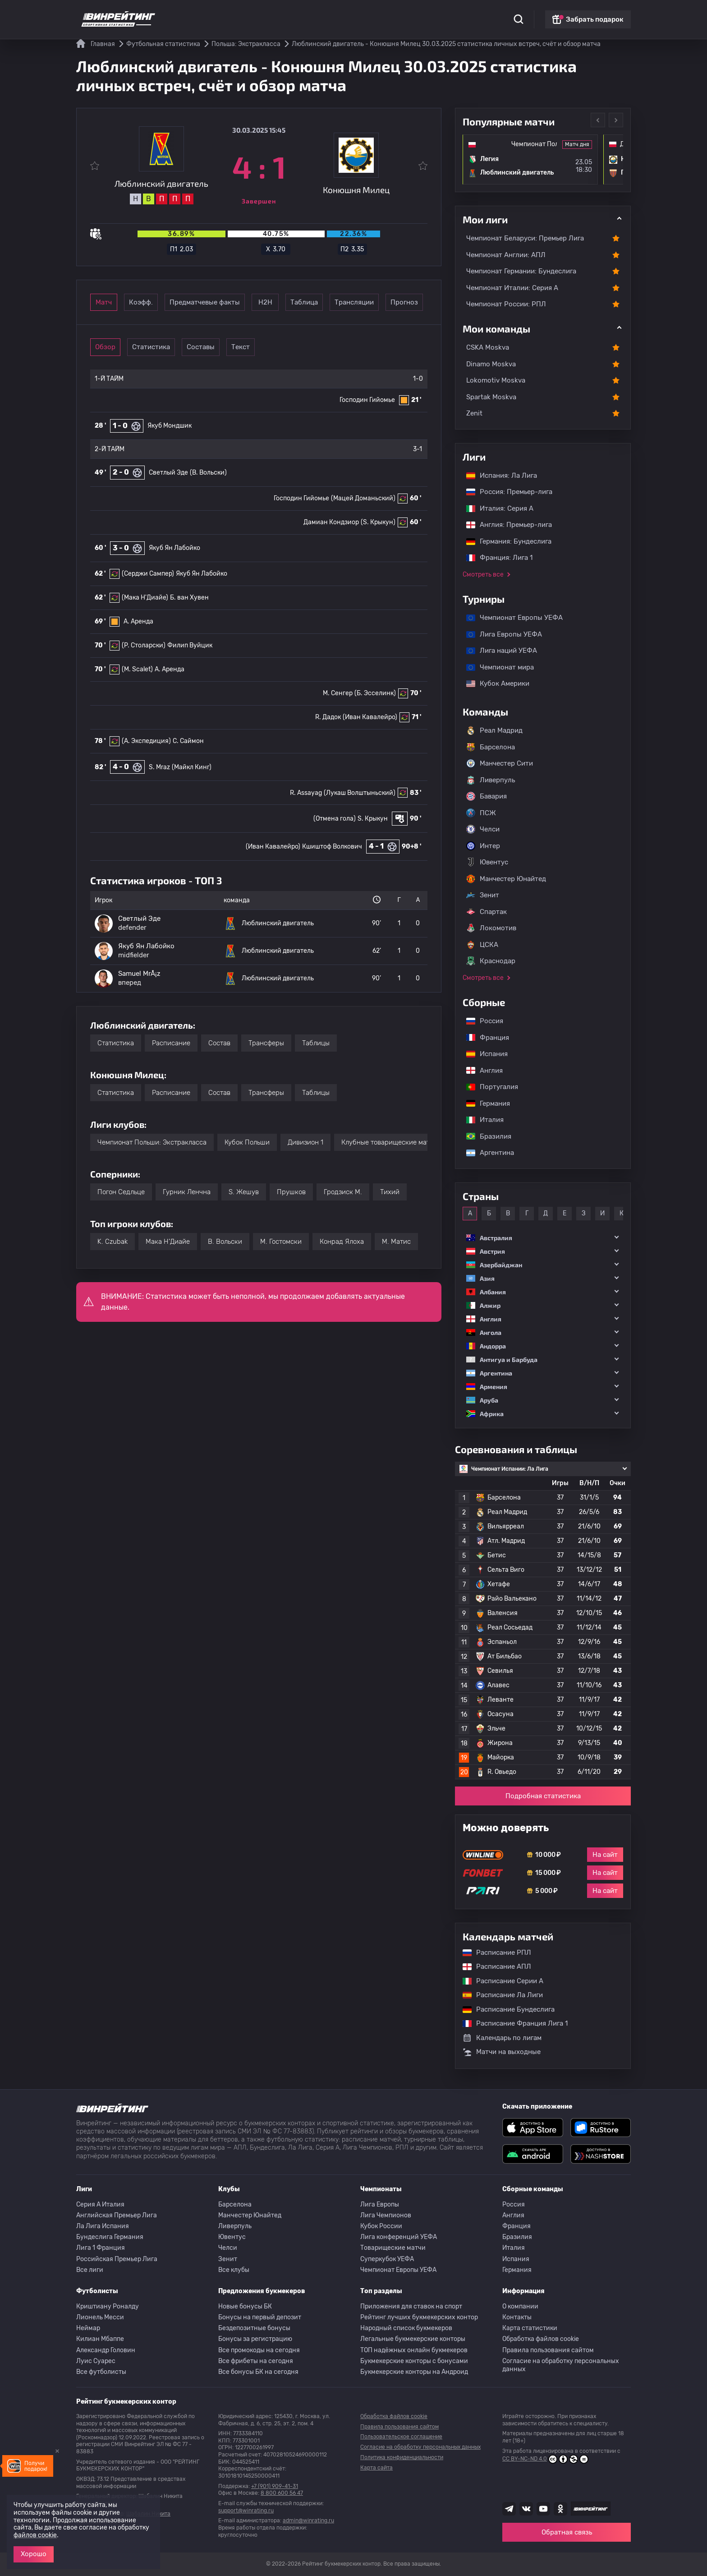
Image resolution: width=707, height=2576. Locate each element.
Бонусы (282, 13)
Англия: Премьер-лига (504, 525)
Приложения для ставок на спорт (411, 2306)
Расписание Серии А (498, 1981)
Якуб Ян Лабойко (174, 548)
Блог (382, 13)
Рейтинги (246, 13)
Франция (483, 1038)
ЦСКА (482, 944)
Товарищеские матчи (393, 2248)
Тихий (389, 1192)
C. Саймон (188, 741)
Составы (243, 347)
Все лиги (89, 2270)
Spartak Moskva (491, 397)
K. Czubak (112, 1241)
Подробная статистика (543, 1796)
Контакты (517, 2317)
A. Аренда (138, 621)
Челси (483, 829)
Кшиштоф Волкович (332, 846)
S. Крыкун (373, 818)
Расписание (171, 1043)
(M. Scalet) (137, 669)
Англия (480, 1070)
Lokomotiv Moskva (495, 380)
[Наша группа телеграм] (509, 2509)
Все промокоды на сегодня (259, 2350)
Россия (480, 1021)
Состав (219, 1043)
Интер (483, 845)
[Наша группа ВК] (526, 2509)
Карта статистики (529, 2328)
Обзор (118, 347)
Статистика (202, 13)
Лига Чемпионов (385, 2215)
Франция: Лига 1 (494, 558)
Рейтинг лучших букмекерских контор (419, 2317)
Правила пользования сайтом (548, 2350)
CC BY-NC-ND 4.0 (545, 2459)
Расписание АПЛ (492, 1966)
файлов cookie (35, 2535)
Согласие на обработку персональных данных (560, 2365)
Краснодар (490, 960)
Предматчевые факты (255, 302)
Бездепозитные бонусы (254, 2328)
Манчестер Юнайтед (506, 878)
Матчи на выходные (502, 2052)
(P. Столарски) (143, 645)
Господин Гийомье (367, 400)
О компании (520, 2306)
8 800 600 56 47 (282, 2493)
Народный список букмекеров (406, 2328)
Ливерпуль (490, 780)
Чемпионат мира (495, 667)
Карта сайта (376, 2468)
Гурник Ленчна (187, 1192)
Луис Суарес (95, 2361)
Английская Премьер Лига (116, 2215)
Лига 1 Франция (100, 2248)
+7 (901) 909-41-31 (274, 2486)
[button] (543, 1237)
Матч (118, 302)
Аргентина (485, 1153)
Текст (304, 347)
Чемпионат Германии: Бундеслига (521, 271)
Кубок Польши (247, 1142)
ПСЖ (481, 812)
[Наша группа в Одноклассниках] (560, 2509)
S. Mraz (159, 767)
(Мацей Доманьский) (363, 498)
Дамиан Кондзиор (331, 522)
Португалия (487, 1087)
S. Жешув (244, 1192)
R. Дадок (328, 717)
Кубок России (381, 2226)
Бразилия (484, 1136)
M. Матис (396, 1241)
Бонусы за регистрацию (255, 2339)
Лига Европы (379, 2204)
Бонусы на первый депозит (259, 2317)
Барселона (490, 747)
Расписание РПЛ (492, 1952)
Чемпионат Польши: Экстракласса (152, 1142)
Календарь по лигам (502, 2037)
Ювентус (487, 862)
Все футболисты (101, 2372)
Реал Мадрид (494, 730)
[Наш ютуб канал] (543, 2509)
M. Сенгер (338, 693)
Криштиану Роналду (107, 2306)
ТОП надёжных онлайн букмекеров (414, 2350)
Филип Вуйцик (189, 645)
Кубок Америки (493, 683)
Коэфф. (180, 302)
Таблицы (316, 1043)
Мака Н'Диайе (168, 1241)
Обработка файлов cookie (540, 2339)
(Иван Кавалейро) (370, 717)
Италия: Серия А (495, 508)
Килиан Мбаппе (100, 2339)
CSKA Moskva (487, 347)
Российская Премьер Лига (116, 2259)
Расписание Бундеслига (504, 2009)
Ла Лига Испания (102, 2226)
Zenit (474, 413)
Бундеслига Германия (109, 2237)
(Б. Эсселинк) (375, 693)
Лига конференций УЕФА (398, 2237)
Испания (487, 1054)
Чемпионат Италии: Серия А (512, 288)
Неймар (88, 2328)
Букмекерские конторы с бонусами (414, 2361)
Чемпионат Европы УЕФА (510, 618)
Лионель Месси (100, 2317)
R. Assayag (306, 793)
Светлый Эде (168, 472)
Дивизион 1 (305, 1142)
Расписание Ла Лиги (498, 1995)
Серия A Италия (100, 2204)
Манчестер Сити (499, 763)
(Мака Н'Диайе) (145, 597)
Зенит (482, 895)
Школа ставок (456, 13)
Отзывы (412, 13)
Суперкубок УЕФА (387, 2259)
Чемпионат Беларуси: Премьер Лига (525, 238)
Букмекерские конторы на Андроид (414, 2372)
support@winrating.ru (246, 2510)
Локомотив (491, 928)
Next (616, 120)
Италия (480, 1120)
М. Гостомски (281, 1241)
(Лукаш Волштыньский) (359, 793)
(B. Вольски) (208, 472)
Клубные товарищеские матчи (389, 1142)
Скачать (351, 13)
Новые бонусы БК (245, 2306)
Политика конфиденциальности (401, 2457)
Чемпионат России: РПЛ (506, 304)
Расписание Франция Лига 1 (511, 2023)
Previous (598, 120)
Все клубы (233, 2270)
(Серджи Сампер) (148, 573)
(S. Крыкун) (378, 522)
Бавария (486, 796)
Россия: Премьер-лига (504, 492)
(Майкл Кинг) (191, 767)
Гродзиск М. (343, 1192)
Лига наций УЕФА (497, 650)
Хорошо (33, 2554)
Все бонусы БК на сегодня (258, 2372)
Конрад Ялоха (342, 1241)
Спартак (486, 911)
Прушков (291, 1192)
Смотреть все (483, 574)
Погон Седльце (121, 1192)
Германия (483, 1103)
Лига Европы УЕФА (499, 634)
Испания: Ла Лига (501, 475)
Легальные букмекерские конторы (412, 2339)
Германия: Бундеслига (504, 541)
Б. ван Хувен (189, 597)
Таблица (391, 302)
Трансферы (266, 1043)
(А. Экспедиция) (146, 741)
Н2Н (329, 302)
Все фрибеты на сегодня (255, 2361)
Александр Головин (105, 2350)
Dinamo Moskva (491, 364)
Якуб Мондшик (169, 425)
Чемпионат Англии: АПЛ (506, 255)
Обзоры (316, 13)
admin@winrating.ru (308, 2520)
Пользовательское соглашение (401, 2436)
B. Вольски (225, 1241)
